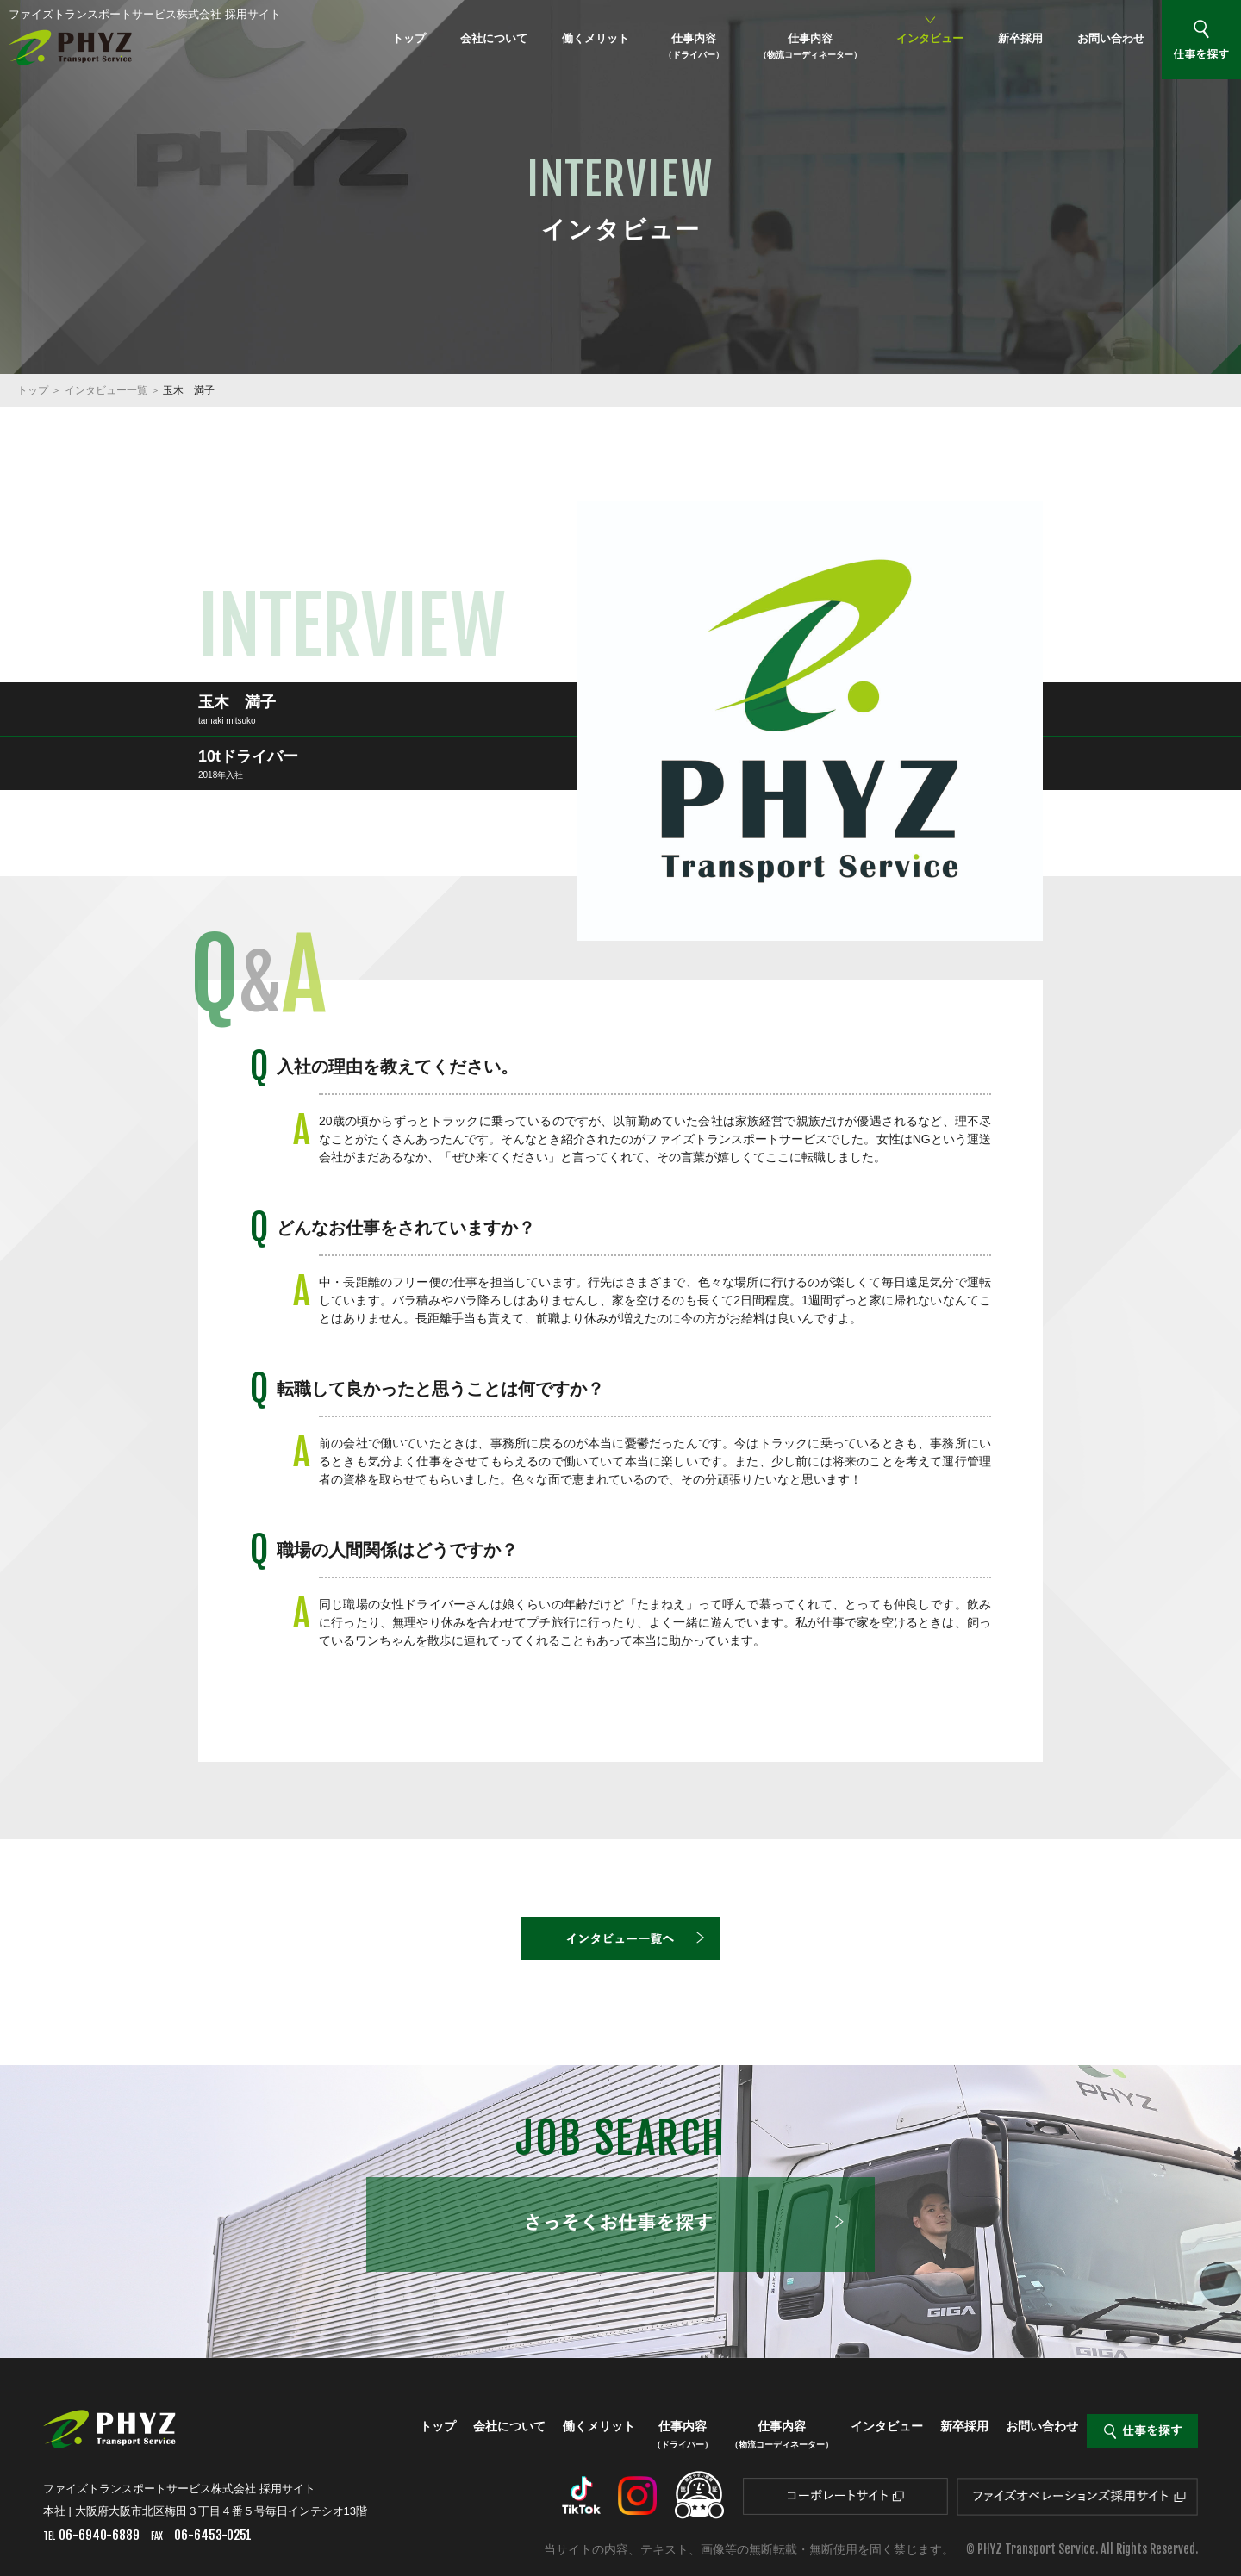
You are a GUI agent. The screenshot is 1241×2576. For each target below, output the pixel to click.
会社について (493, 38)
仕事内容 (694, 45)
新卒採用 (1020, 38)
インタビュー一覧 (106, 390)
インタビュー (929, 38)
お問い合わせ (1110, 38)
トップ (409, 38)
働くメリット (595, 38)
